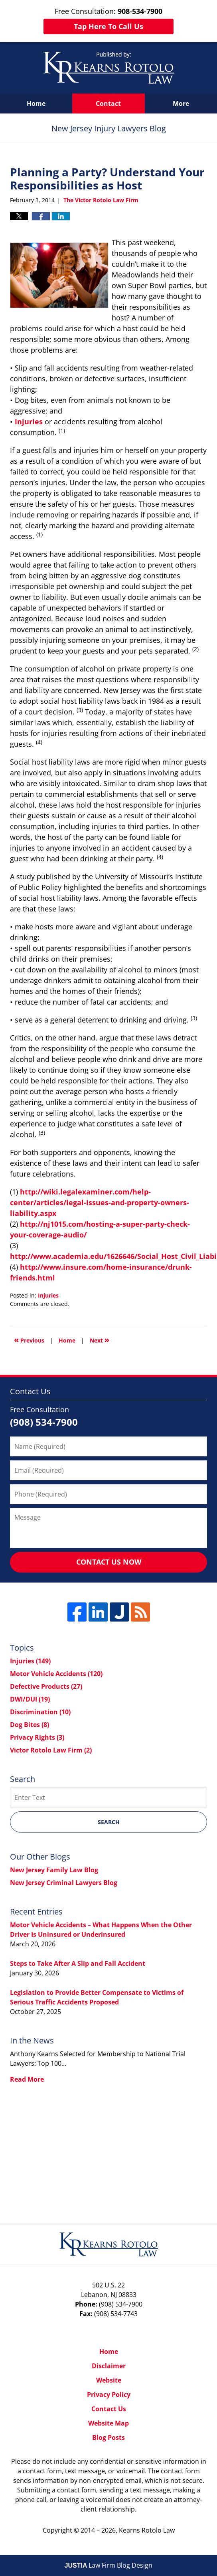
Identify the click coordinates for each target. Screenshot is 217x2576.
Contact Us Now (108, 1562)
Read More (27, 2079)
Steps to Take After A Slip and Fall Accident (77, 1963)
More (181, 103)
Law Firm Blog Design (109, 2565)
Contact (108, 103)
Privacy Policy (108, 2394)
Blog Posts (108, 2437)
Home (36, 103)
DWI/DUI (30, 1699)
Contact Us (108, 2408)
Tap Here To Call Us (108, 26)
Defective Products (46, 1686)
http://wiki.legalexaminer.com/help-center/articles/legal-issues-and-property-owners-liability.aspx (99, 1202)
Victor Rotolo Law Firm (51, 1750)
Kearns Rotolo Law (147, 2530)
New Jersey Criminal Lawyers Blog (63, 1882)
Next (99, 1339)
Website (108, 2380)
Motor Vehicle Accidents (56, 1673)
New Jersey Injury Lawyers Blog (108, 68)
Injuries (29, 421)
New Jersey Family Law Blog (54, 1870)
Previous (29, 1339)
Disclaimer (109, 2365)
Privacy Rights (37, 1737)
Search (109, 1822)
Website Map (108, 2423)
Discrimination (40, 1712)
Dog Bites (29, 1724)
